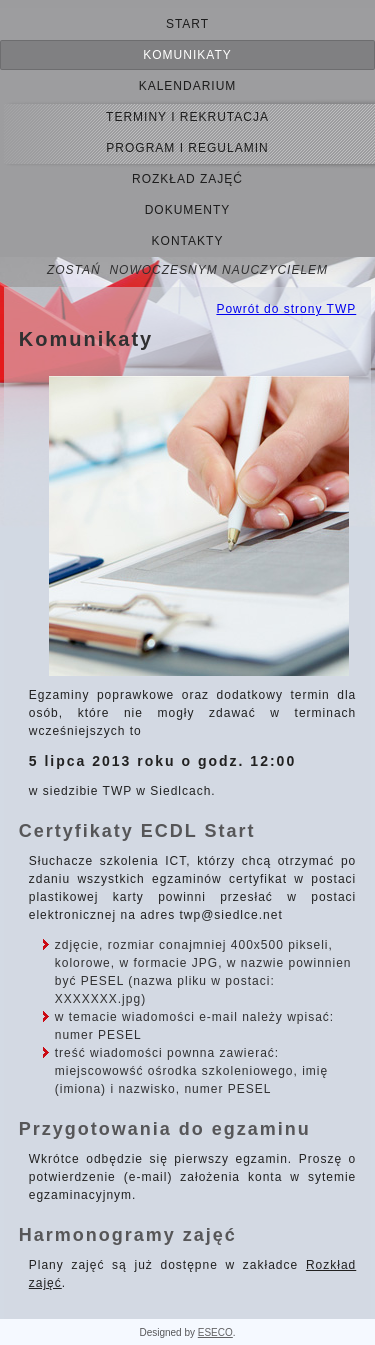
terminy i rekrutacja (187, 117)
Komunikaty (187, 55)
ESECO (215, 1332)
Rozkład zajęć (187, 179)
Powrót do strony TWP (286, 309)
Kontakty (188, 241)
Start (187, 24)
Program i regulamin (187, 148)
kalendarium (188, 86)
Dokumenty (188, 210)
